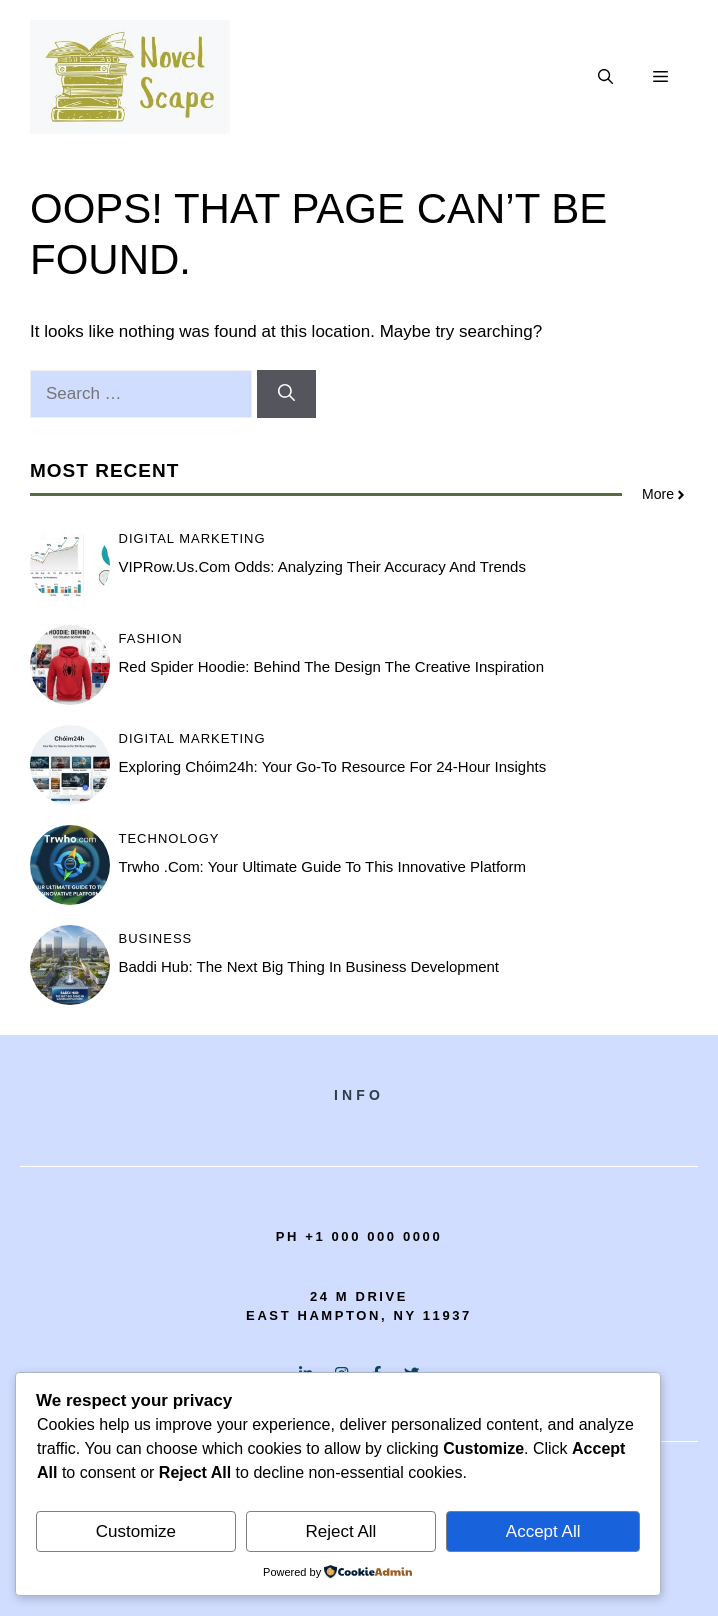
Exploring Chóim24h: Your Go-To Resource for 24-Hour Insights (333, 766)
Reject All (340, 1531)
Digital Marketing (192, 538)
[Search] (286, 394)
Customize (136, 1531)
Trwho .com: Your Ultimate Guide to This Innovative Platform (322, 866)
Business (156, 938)
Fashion (151, 638)
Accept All (543, 1531)
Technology (169, 838)
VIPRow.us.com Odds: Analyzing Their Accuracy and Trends (322, 566)
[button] (605, 77)
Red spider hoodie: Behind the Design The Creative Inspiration (332, 666)
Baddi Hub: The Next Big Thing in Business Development (309, 966)
